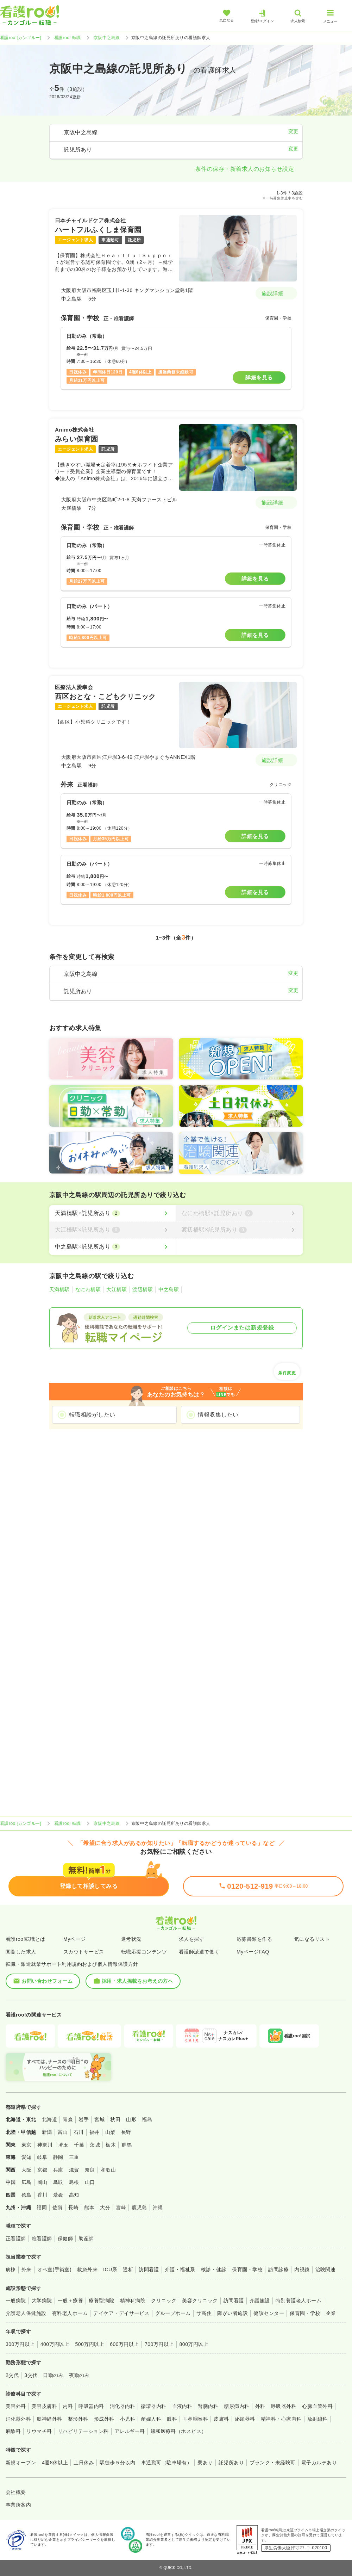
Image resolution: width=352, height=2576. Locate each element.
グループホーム (173, 2313)
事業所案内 (18, 2505)
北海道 (49, 2119)
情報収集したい (218, 1415)
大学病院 (42, 2300)
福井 (94, 2132)
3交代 (30, 2375)
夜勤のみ (79, 2375)
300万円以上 (20, 2344)
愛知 (26, 2157)
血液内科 (182, 2406)
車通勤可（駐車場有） (166, 2462)
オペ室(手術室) (54, 2269)
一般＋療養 (70, 2300)
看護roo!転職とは (25, 1939)
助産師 (86, 2238)
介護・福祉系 (180, 2269)
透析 (128, 2269)
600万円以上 (124, 2344)
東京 (26, 2145)
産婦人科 (151, 2419)
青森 (68, 2119)
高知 (74, 2195)
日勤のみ (53, 2375)
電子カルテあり (319, 2462)
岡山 (42, 2182)
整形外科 (78, 2419)
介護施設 (260, 2300)
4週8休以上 (55, 2462)
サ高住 (204, 2313)
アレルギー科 (129, 2431)
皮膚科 (221, 2419)
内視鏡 (301, 2269)
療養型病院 (101, 2300)
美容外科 (16, 2406)
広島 (26, 2182)
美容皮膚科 (44, 2406)
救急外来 (87, 2269)
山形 (131, 2119)
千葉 (79, 2145)
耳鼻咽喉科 (195, 2419)
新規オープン (21, 2462)
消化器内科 (122, 2406)
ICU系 (110, 2269)
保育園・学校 (247, 2269)
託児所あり (231, 2462)
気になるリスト (312, 1939)
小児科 (127, 2419)
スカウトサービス (83, 1952)
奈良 (90, 2170)
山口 (90, 2182)
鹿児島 (139, 2207)
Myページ (74, 1939)
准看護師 (42, 2238)
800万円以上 (194, 2344)
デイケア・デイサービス (121, 2313)
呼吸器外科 (283, 2406)
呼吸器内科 (91, 2406)
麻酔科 (13, 2431)
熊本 (89, 2207)
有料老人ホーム (70, 2313)
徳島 (26, 2195)
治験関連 (325, 2269)
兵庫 (58, 2170)
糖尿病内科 (236, 2406)
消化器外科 (18, 2419)
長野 (126, 2132)
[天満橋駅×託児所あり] (112, 1213)
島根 (74, 2182)
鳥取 (58, 2182)
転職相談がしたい (92, 1415)
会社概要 (16, 2492)
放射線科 (317, 2419)
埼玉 (63, 2145)
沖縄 (158, 2207)
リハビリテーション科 (83, 2431)
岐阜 (42, 2157)
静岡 (58, 2157)
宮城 (99, 2119)
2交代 (12, 2375)
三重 (74, 2157)
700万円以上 (159, 2344)
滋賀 (74, 2170)
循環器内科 (153, 2406)
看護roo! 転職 (67, 37)
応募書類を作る (254, 1939)
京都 (42, 2170)
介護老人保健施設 (26, 2313)
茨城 (95, 2145)
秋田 (115, 2119)
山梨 (110, 2132)
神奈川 (44, 2145)
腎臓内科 (208, 2406)
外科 (260, 2406)
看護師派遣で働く (199, 1952)
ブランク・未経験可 (272, 2462)
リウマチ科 (39, 2431)
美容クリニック (200, 2300)
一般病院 (16, 2300)
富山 (63, 2132)
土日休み (84, 2462)
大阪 (26, 2170)
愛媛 (58, 2195)
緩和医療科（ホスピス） (179, 2431)
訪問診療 (278, 2269)
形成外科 (104, 2419)
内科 (68, 2406)
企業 (331, 2313)
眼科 (172, 2419)
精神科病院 (132, 2300)
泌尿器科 (245, 2419)
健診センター (268, 2313)
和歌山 (108, 2170)
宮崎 (121, 2207)
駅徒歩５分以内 (117, 2462)
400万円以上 (55, 2344)
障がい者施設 (232, 2313)
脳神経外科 (49, 2419)
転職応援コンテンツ (144, 1952)
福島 (147, 2119)
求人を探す (191, 1939)
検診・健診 (213, 2269)
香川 (42, 2195)
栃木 (111, 2145)
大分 (105, 2207)
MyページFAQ (253, 1952)
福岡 (42, 2207)
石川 (79, 2132)
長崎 (73, 2207)
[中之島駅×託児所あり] (112, 1247)
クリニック (163, 2300)
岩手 (83, 2119)
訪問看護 (149, 2269)
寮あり (205, 2462)
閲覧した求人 (21, 1952)
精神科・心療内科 (281, 2419)
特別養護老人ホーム (298, 2300)
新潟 (47, 2132)
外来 (26, 2269)
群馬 (126, 2145)
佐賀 (57, 2207)
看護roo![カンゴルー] (21, 37)
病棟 (11, 2269)
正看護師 (16, 2238)
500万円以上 (89, 2344)
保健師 (65, 2238)
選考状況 (131, 1939)
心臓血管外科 (317, 2406)
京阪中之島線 (107, 37)
